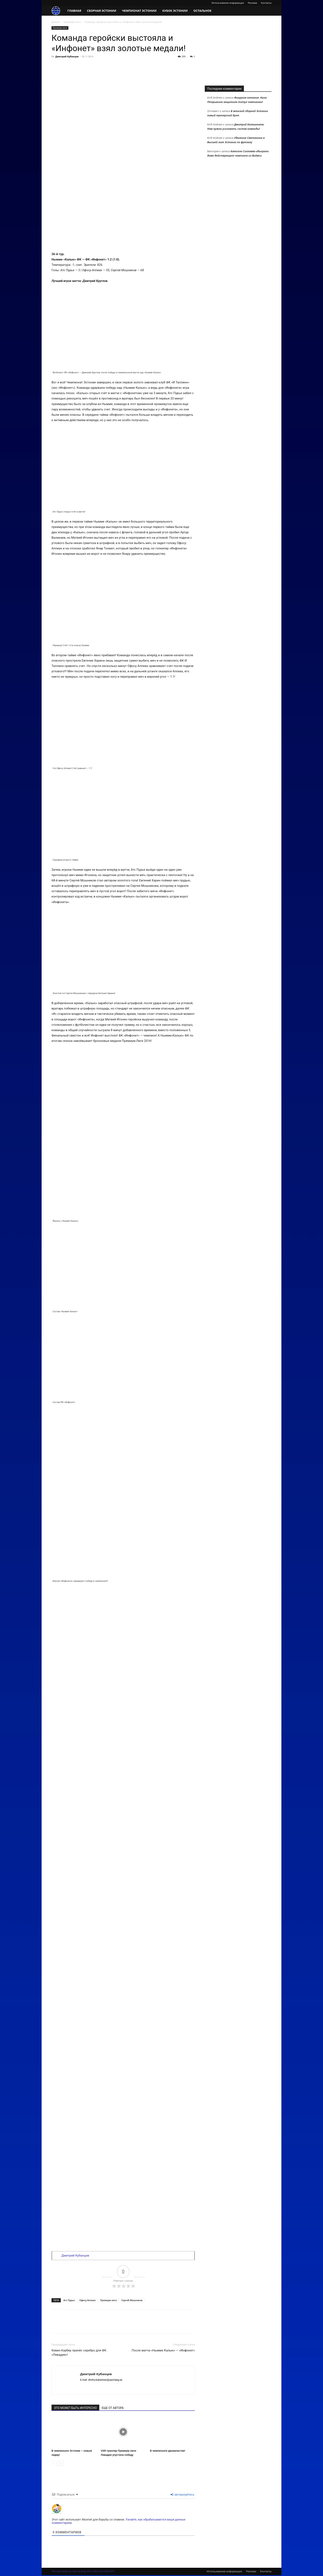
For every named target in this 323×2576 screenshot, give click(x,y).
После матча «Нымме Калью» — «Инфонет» (163, 2350)
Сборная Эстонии (101, 11)
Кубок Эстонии (175, 11)
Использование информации (228, 2)
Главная (74, 11)
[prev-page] (54, 2463)
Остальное (202, 11)
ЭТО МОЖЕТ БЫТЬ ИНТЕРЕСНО (75, 2408)
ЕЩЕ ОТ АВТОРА (113, 2408)
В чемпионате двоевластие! (167, 2450)
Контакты (266, 2)
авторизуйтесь (182, 2494)
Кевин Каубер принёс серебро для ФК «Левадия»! (78, 2353)
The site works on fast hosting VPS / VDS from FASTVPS (82, 2571)
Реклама (252, 2)
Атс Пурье (69, 2300)
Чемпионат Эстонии (139, 11)
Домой (55, 22)
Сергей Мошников (132, 2300)
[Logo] (57, 11)
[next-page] (60, 2463)
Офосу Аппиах (87, 2300)
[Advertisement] (238, 52)
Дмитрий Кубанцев (67, 56)
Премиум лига (72, 22)
